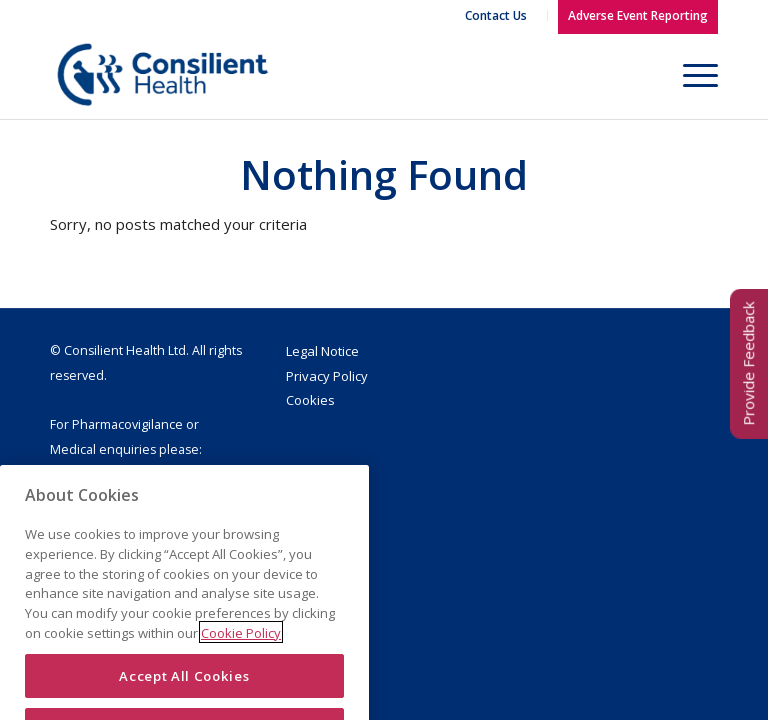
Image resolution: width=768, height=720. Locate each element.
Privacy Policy (327, 376)
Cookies (310, 400)
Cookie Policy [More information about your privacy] (241, 652)
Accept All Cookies (184, 694)
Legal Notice (322, 351)
